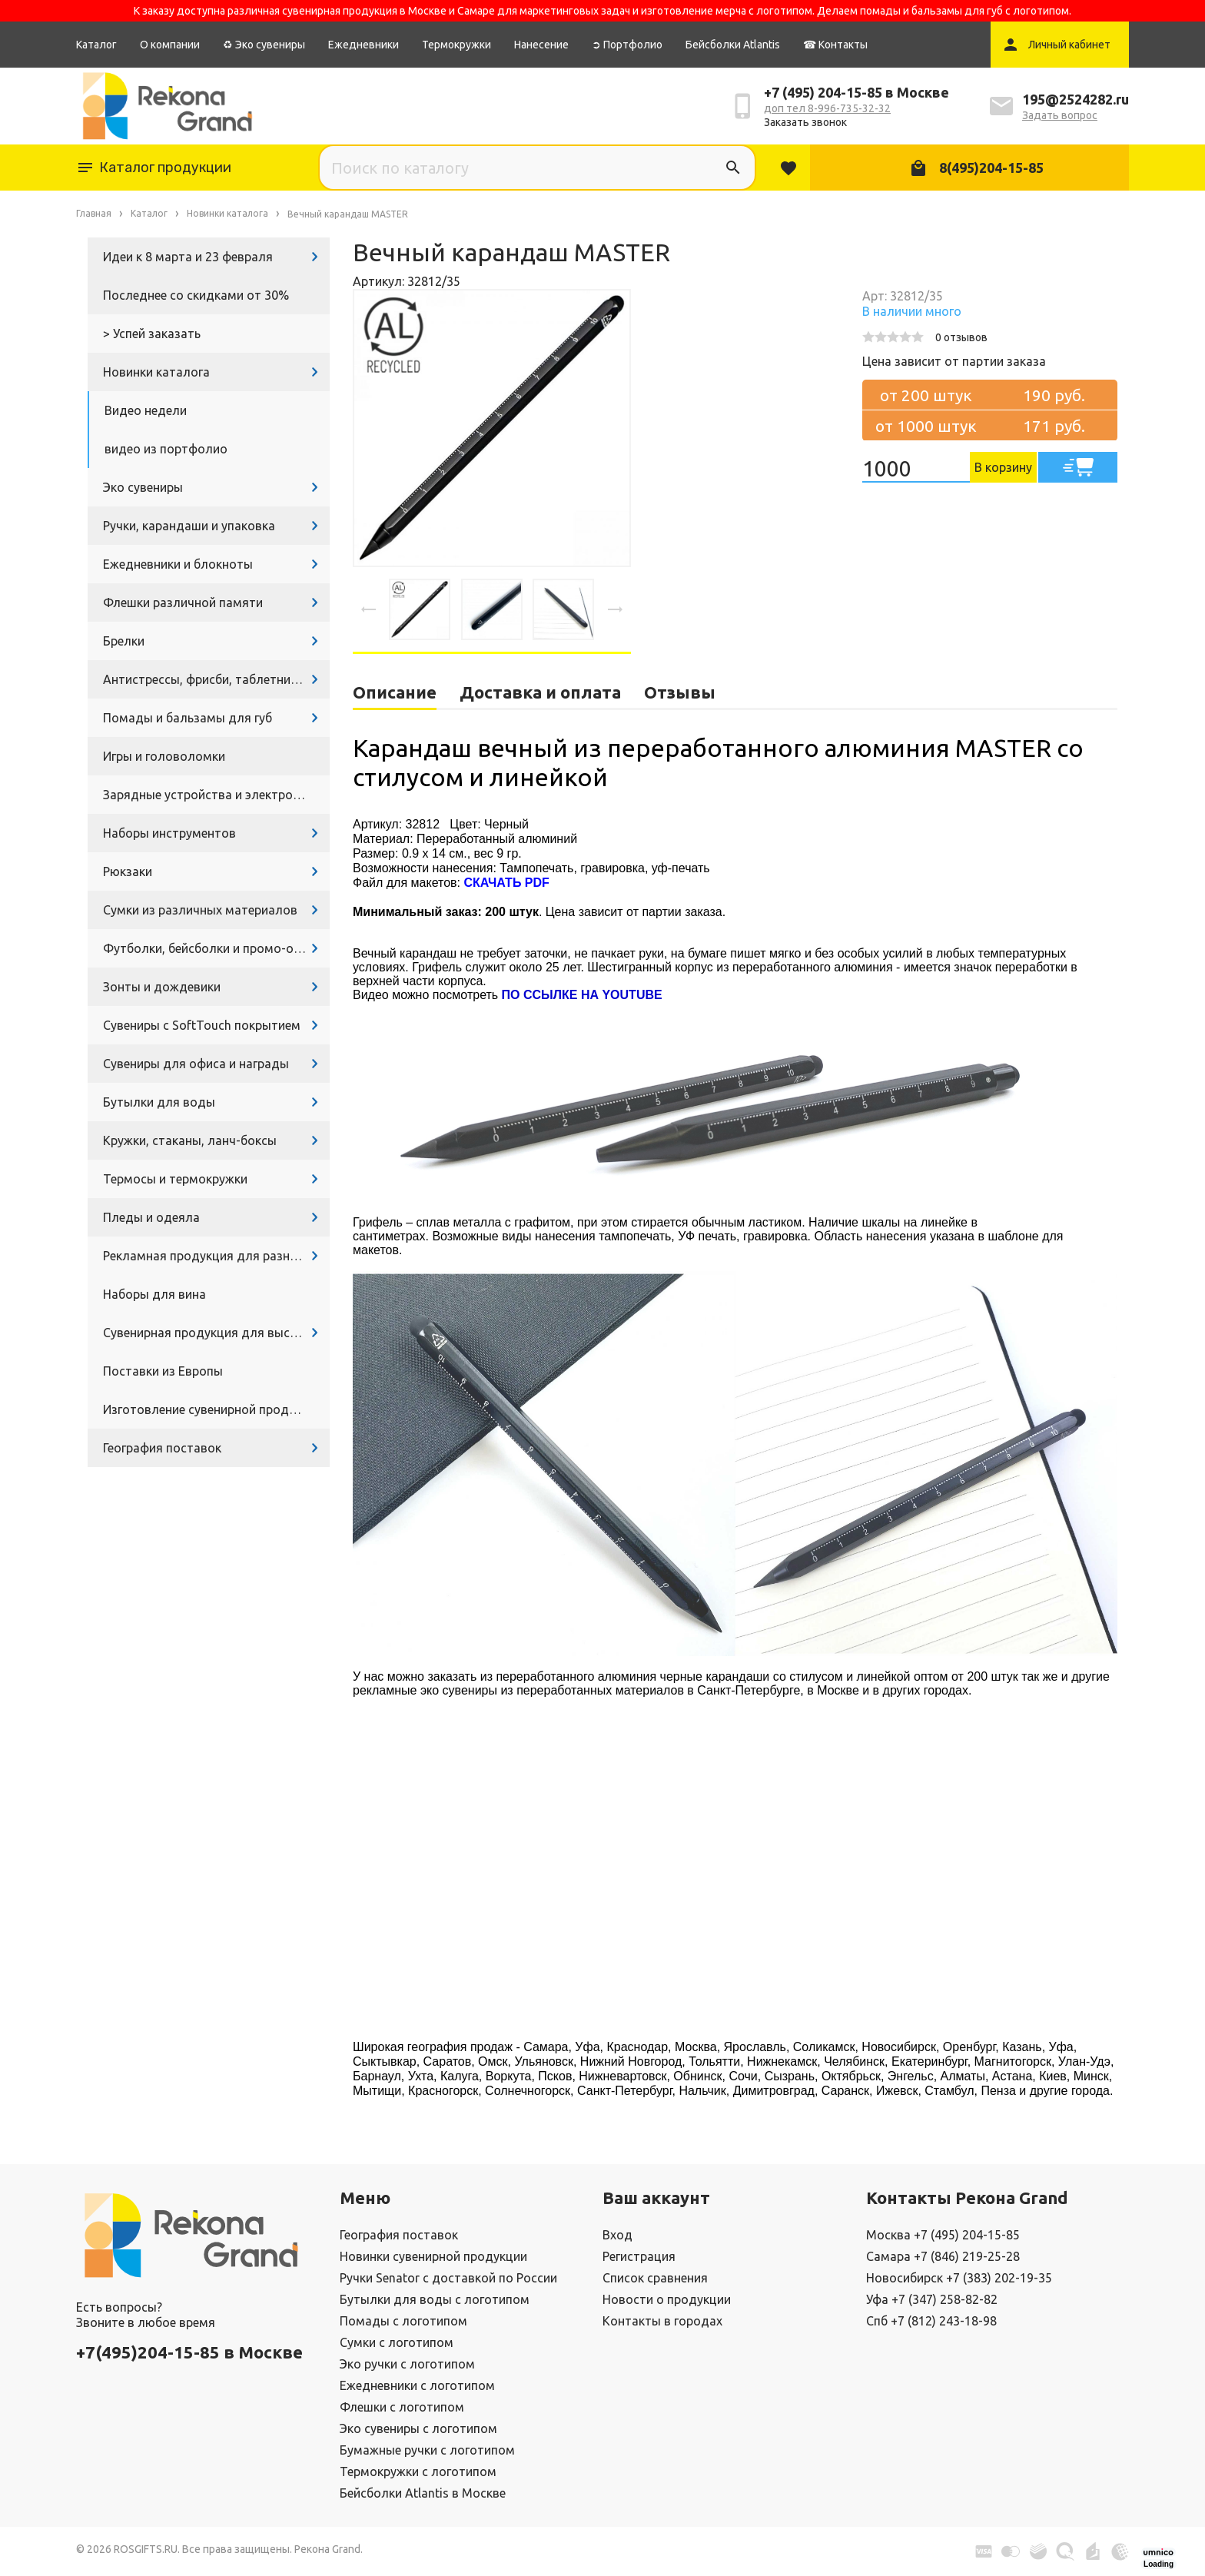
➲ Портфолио (627, 44)
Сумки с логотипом (396, 2342)
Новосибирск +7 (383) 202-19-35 (959, 2278)
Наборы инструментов (169, 833)
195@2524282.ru (1075, 99)
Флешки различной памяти (183, 602)
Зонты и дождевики (162, 987)
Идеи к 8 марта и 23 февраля (188, 257)
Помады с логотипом (403, 2321)
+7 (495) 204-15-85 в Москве (856, 92)
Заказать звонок (805, 122)
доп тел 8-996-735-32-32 (827, 108)
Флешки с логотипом (402, 2407)
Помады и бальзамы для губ (187, 718)
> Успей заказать (152, 333)
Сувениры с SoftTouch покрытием (201, 1025)
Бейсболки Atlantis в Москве (423, 2493)
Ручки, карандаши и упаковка (189, 526)
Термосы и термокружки (175, 1179)
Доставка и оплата (540, 692)
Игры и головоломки (164, 756)
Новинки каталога (156, 372)
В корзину (1003, 467)
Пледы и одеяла (151, 1217)
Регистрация (639, 2256)
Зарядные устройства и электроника (211, 795)
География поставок (162, 1448)
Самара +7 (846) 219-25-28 (943, 2256)
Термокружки (456, 44)
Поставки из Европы (163, 1371)
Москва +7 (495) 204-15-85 (943, 2235)
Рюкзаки (127, 871)
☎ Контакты (835, 44)
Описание (395, 692)
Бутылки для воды (159, 1102)
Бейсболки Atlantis (732, 44)
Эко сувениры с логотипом (418, 2428)
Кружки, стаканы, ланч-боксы (190, 1140)
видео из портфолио (166, 449)
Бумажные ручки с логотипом (427, 2450)
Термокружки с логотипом (418, 2471)
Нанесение (541, 44)
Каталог (96, 44)
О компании (170, 44)
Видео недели (146, 410)
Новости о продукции (666, 2299)
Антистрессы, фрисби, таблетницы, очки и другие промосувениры (216, 679)
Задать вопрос (1059, 115)
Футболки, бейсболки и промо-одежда (216, 948)
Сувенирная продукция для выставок (213, 1332)
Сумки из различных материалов (200, 910)
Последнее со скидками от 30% (196, 295)
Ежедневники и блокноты (178, 564)
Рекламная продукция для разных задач (216, 1256)
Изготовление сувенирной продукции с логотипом (216, 1409)
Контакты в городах (662, 2321)
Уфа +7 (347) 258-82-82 (932, 2299)
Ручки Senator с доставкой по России (448, 2278)
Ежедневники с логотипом (417, 2385)
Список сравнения (655, 2278)
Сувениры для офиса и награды (196, 1064)
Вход (617, 2235)
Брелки (123, 641)
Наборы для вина (154, 1294)
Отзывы (679, 692)
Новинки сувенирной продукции (433, 2256)
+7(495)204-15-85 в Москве (189, 2352)
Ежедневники (363, 44)
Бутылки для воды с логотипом (434, 2299)
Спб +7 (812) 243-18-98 (931, 2321)
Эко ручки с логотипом (407, 2364)
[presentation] (369, 609)
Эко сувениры (143, 487)
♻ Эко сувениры (264, 44)
